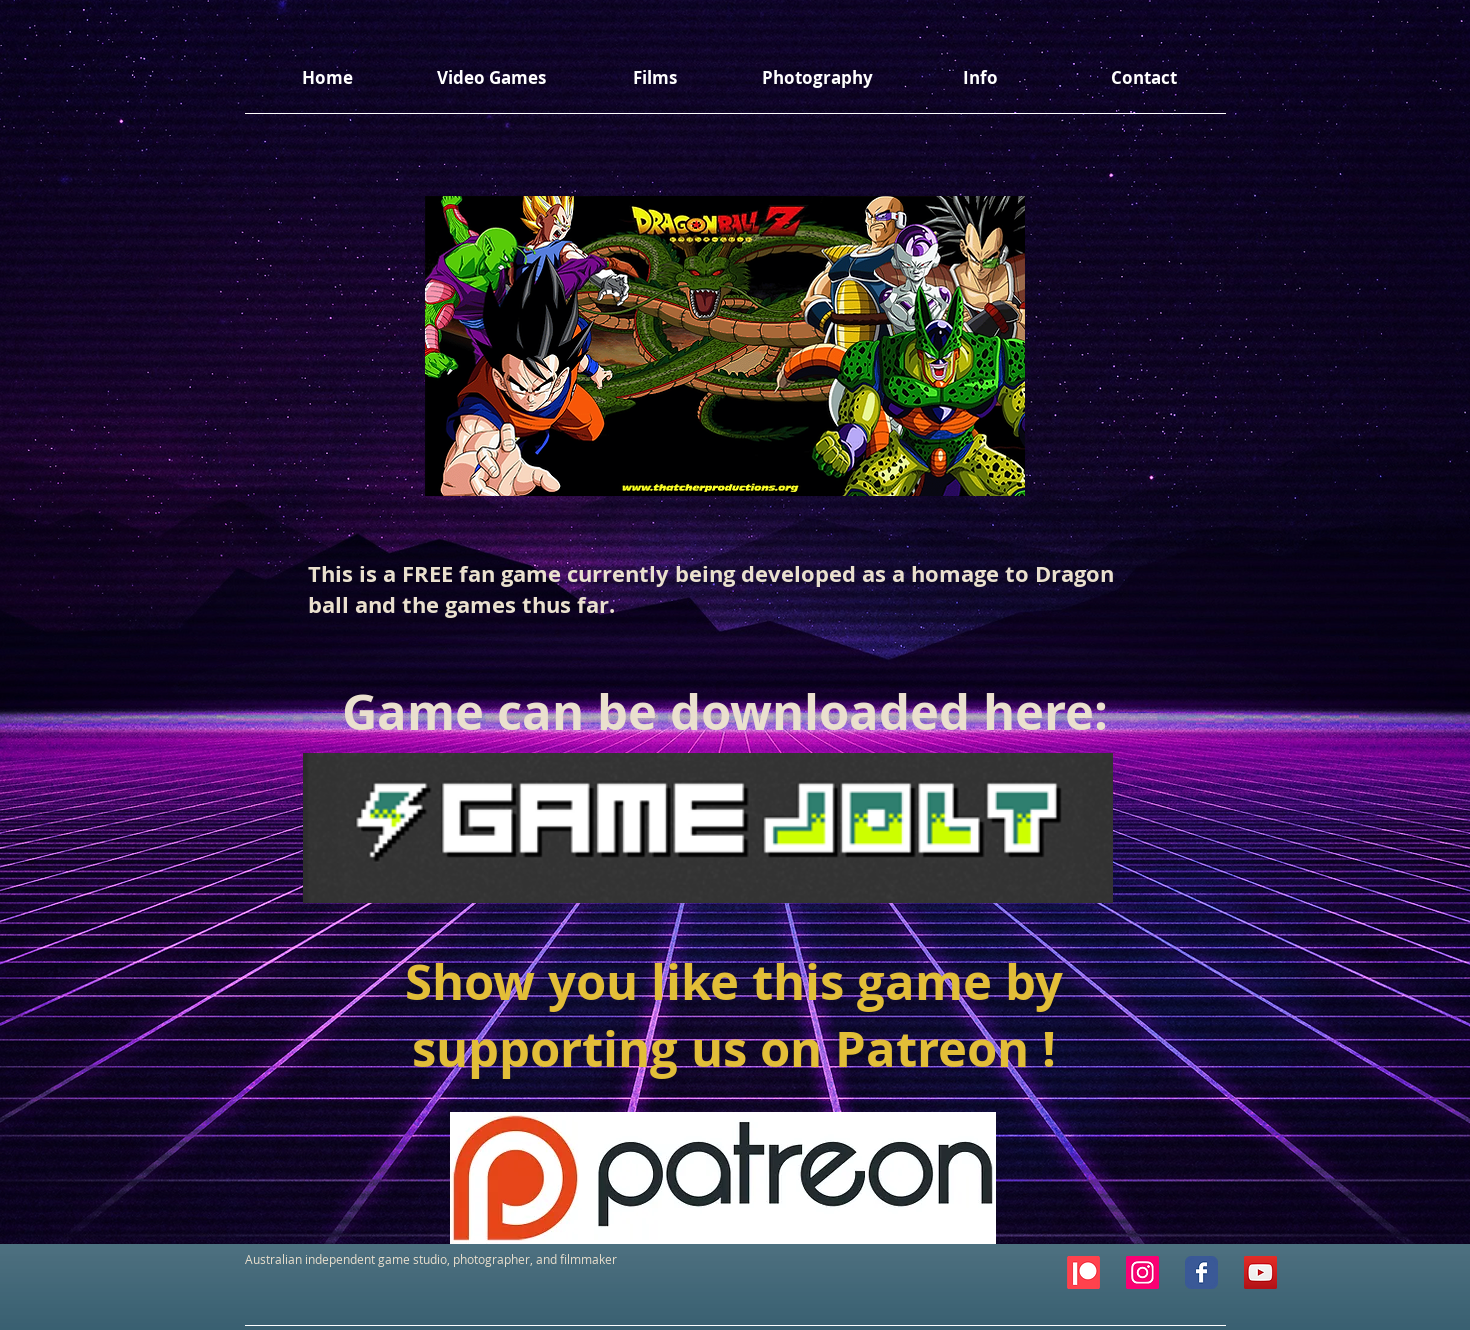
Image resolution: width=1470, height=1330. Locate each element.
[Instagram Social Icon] (1142, 1272)
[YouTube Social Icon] (1260, 1272)
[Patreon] (1083, 1272)
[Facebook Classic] (1201, 1272)
